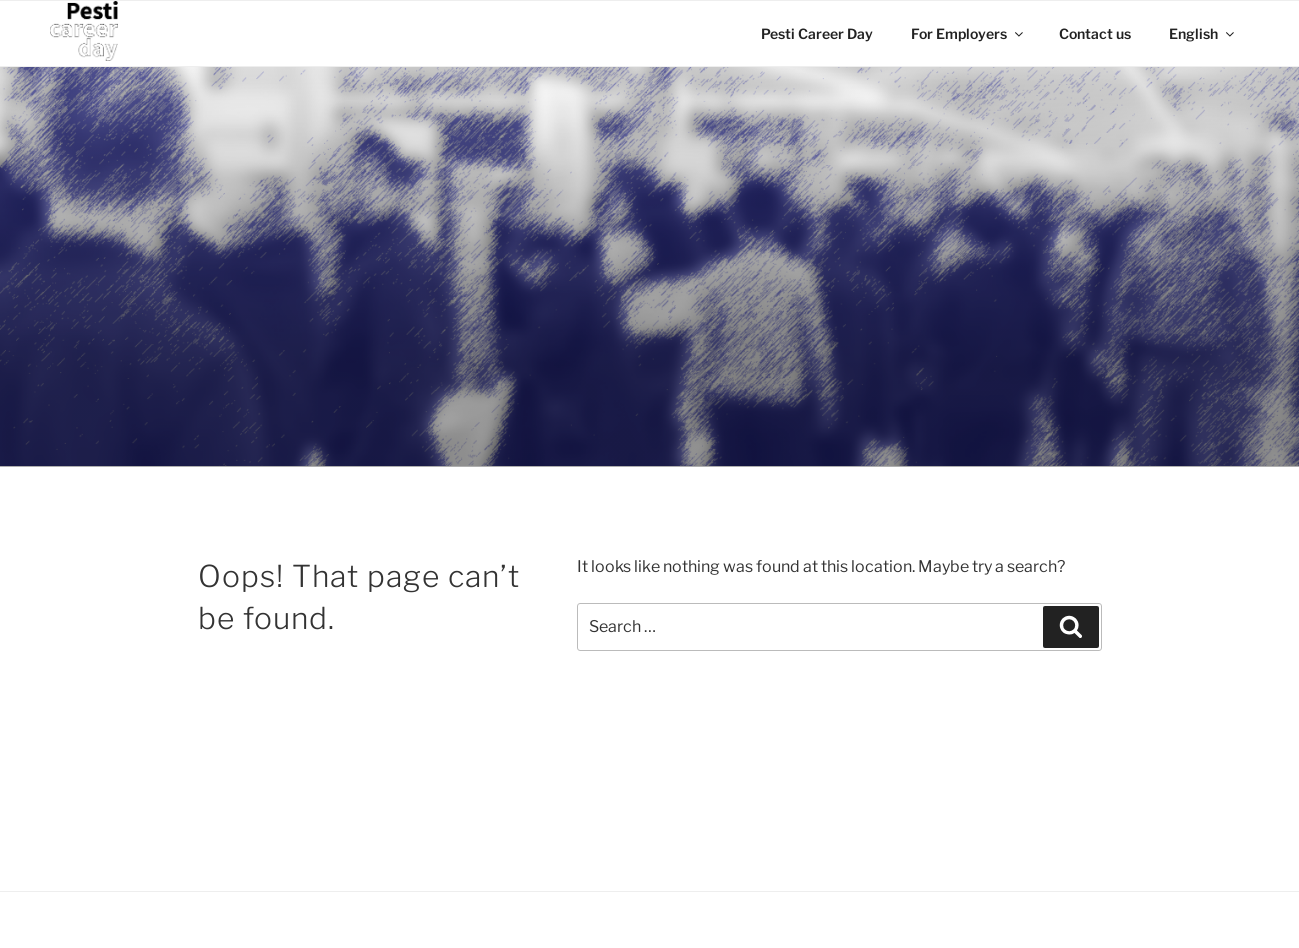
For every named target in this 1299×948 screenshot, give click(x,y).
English (1203, 33)
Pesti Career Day (817, 33)
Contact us (1095, 33)
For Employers (968, 33)
